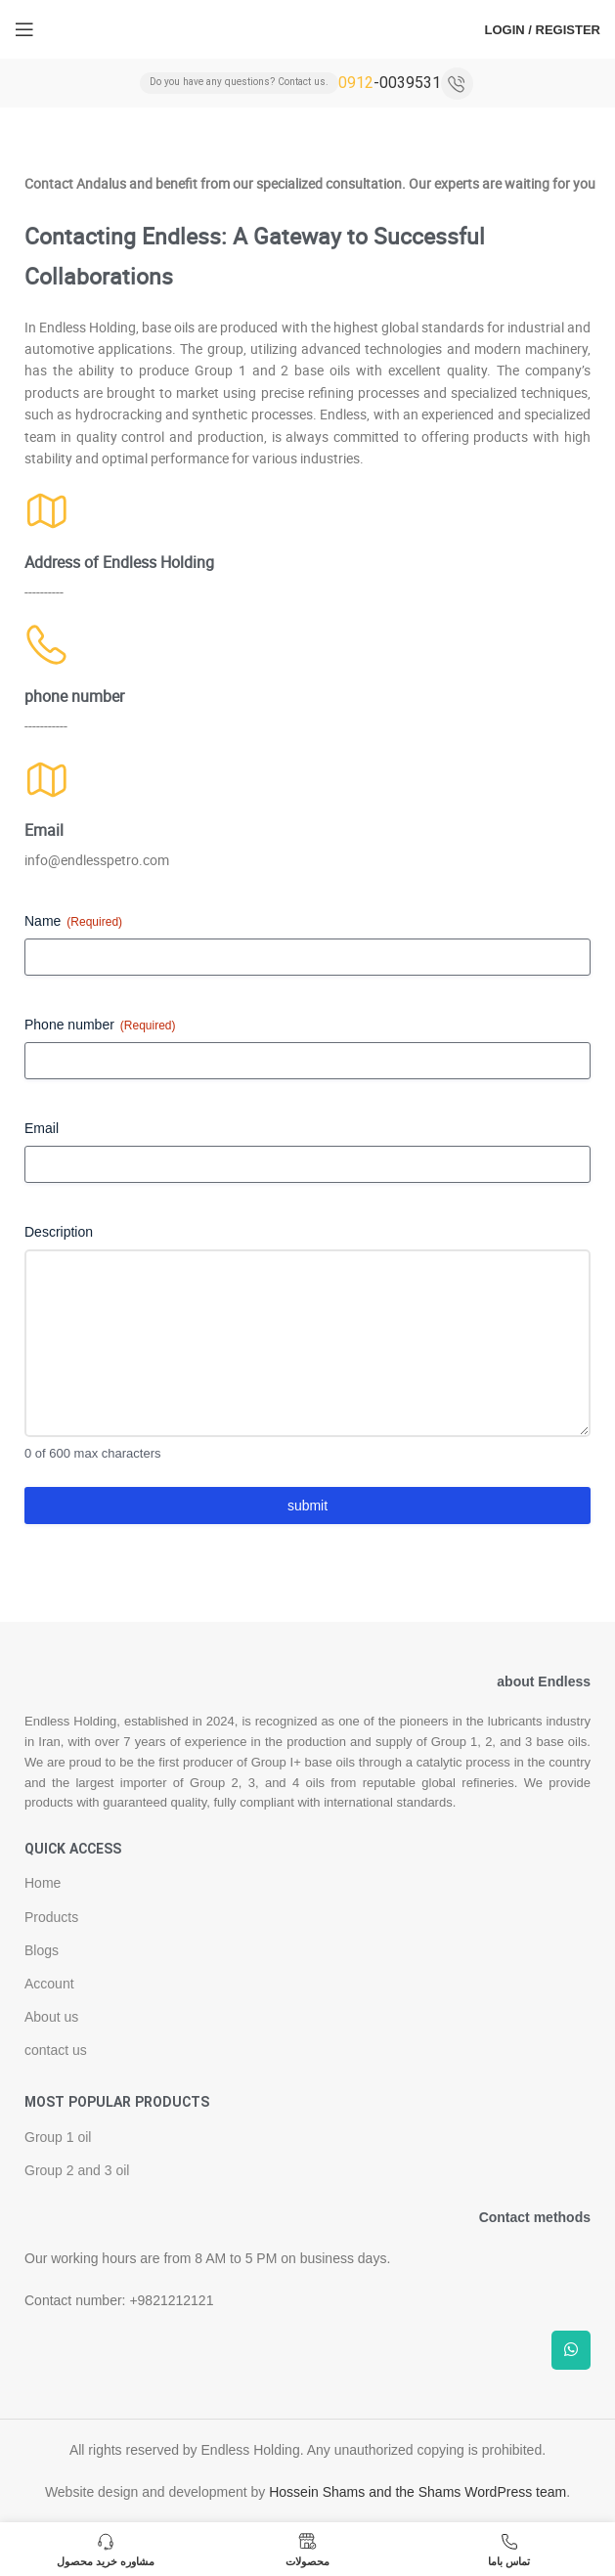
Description (58, 1232)
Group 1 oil (57, 2137)
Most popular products (116, 2103)
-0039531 (389, 82)
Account (49, 1983)
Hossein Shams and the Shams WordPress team (417, 2492)
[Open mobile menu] (24, 29)
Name (73, 922)
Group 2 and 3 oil (76, 2170)
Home (42, 1883)
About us (51, 2017)
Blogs (41, 1950)
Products (51, 1917)
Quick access (72, 1849)
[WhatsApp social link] (571, 2350)
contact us (55, 2050)
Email (41, 1128)
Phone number (100, 1025)
